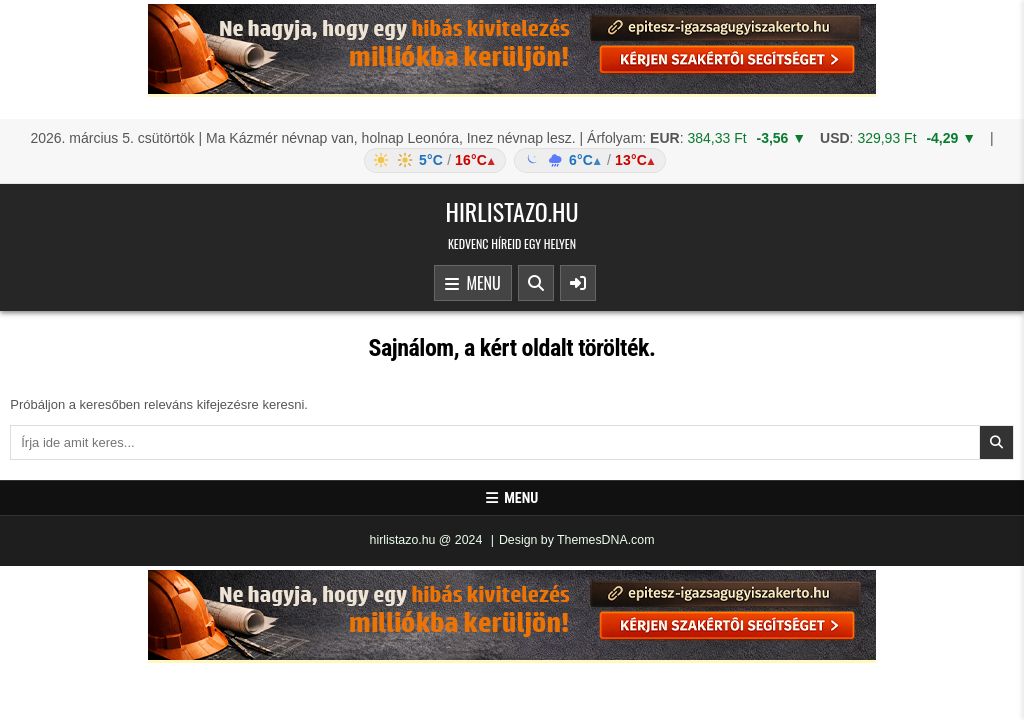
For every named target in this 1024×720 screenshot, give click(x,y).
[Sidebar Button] (578, 283)
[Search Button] (536, 283)
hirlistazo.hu (511, 211)
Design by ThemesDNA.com (577, 540)
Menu (473, 284)
